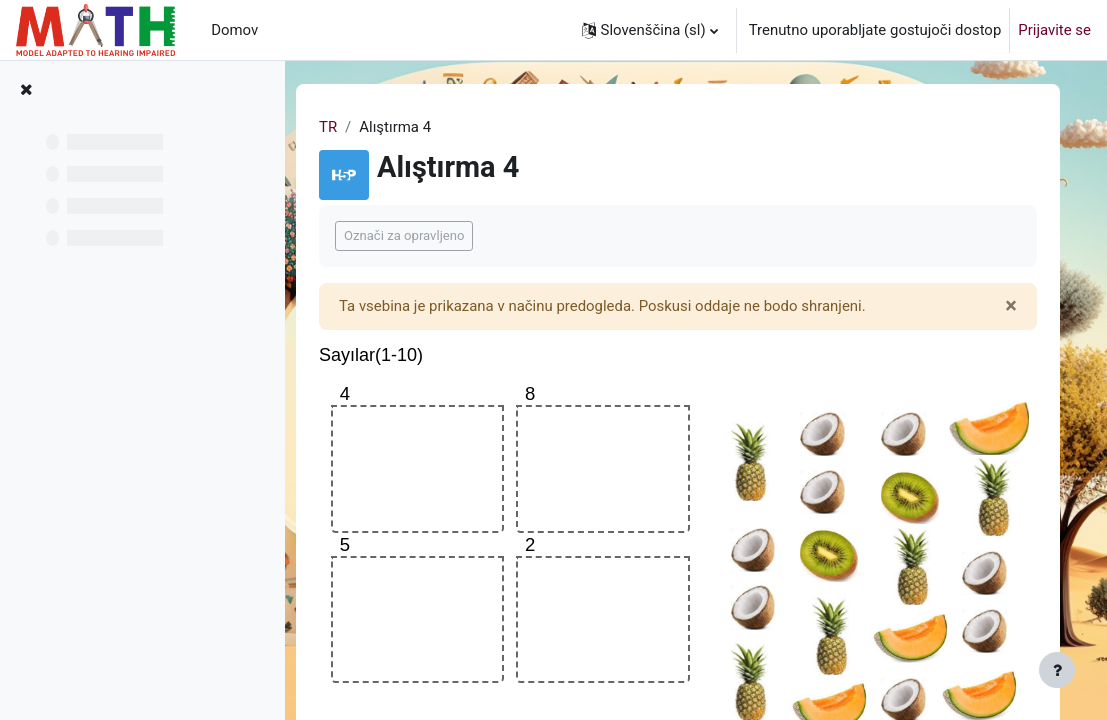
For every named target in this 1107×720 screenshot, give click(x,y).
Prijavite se (1054, 30)
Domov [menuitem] (234, 30)
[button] (650, 30)
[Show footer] (1057, 670)
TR (333, 127)
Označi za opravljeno (409, 235)
